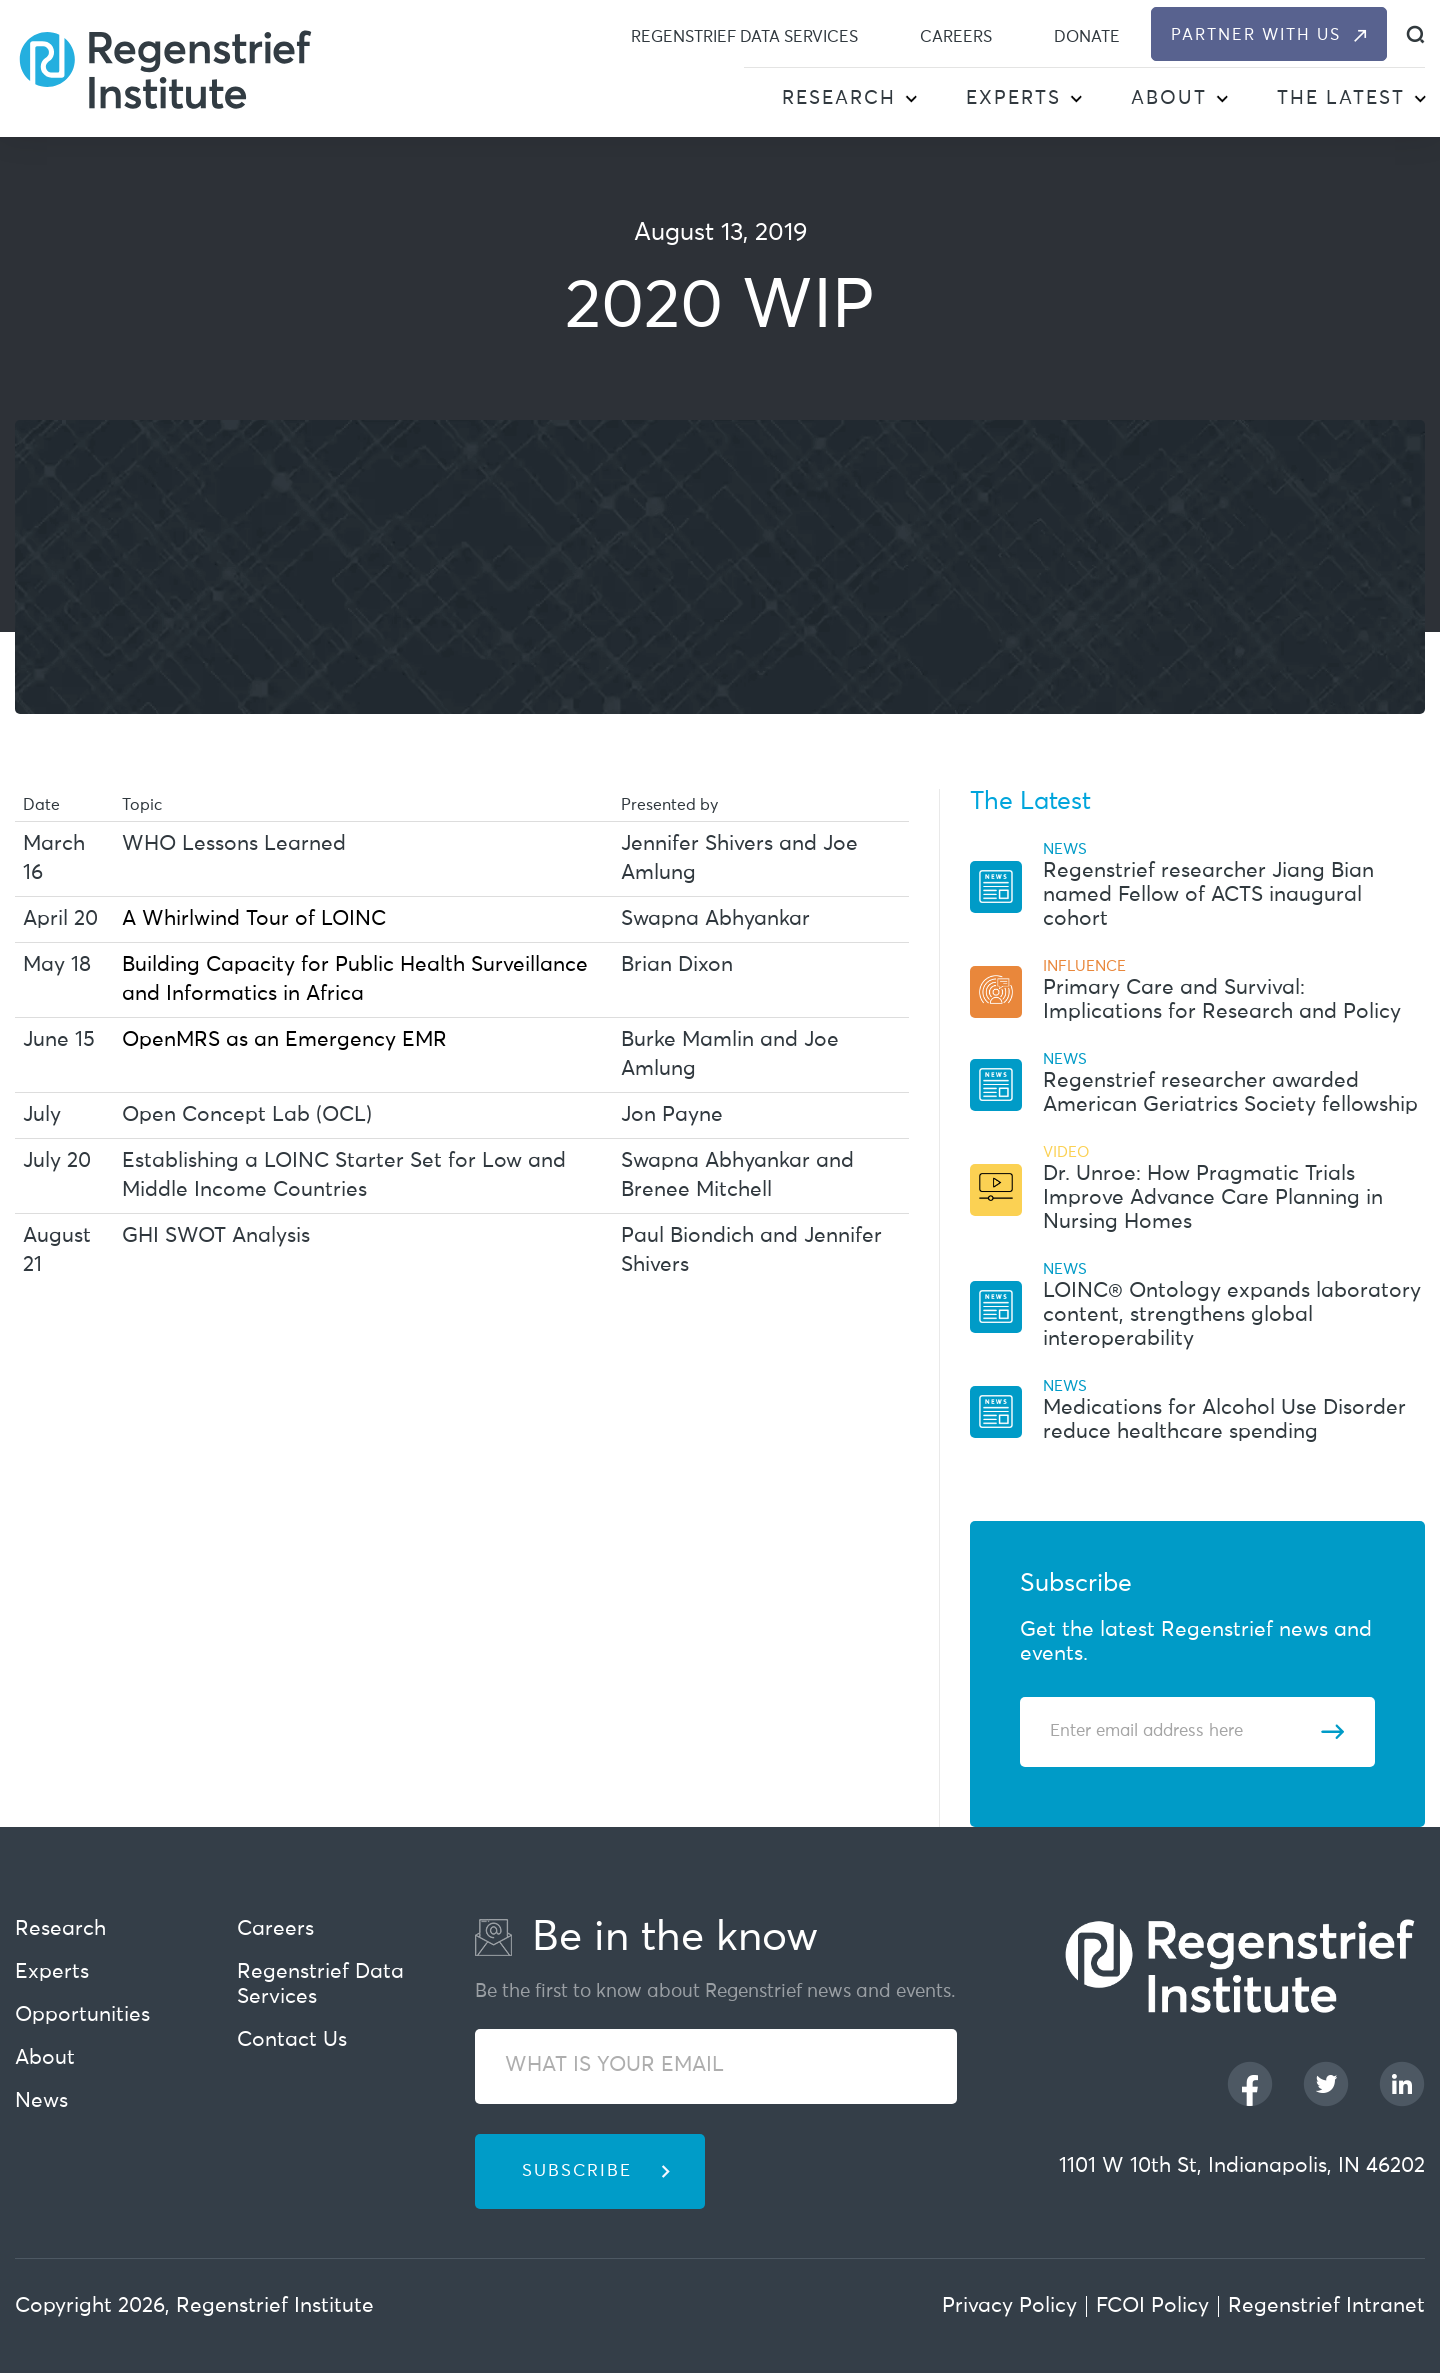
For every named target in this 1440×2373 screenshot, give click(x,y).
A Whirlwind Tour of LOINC (254, 919)
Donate (1087, 37)
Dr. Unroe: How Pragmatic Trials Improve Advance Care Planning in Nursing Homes (1213, 1198)
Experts (1013, 98)
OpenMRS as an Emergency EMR (284, 1040)
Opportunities (82, 2015)
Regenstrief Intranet (1326, 2306)
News (41, 2101)
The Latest (1341, 98)
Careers (956, 37)
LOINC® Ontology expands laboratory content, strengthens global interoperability (1232, 1315)
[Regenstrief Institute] (165, 68)
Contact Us (292, 2040)
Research (839, 98)
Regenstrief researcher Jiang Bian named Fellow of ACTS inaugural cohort (1208, 895)
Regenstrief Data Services (744, 37)
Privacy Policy (1009, 2306)
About (1169, 98)
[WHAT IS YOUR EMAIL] (716, 2066)
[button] (910, 100)
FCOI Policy (1152, 2306)
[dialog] (1415, 34)
